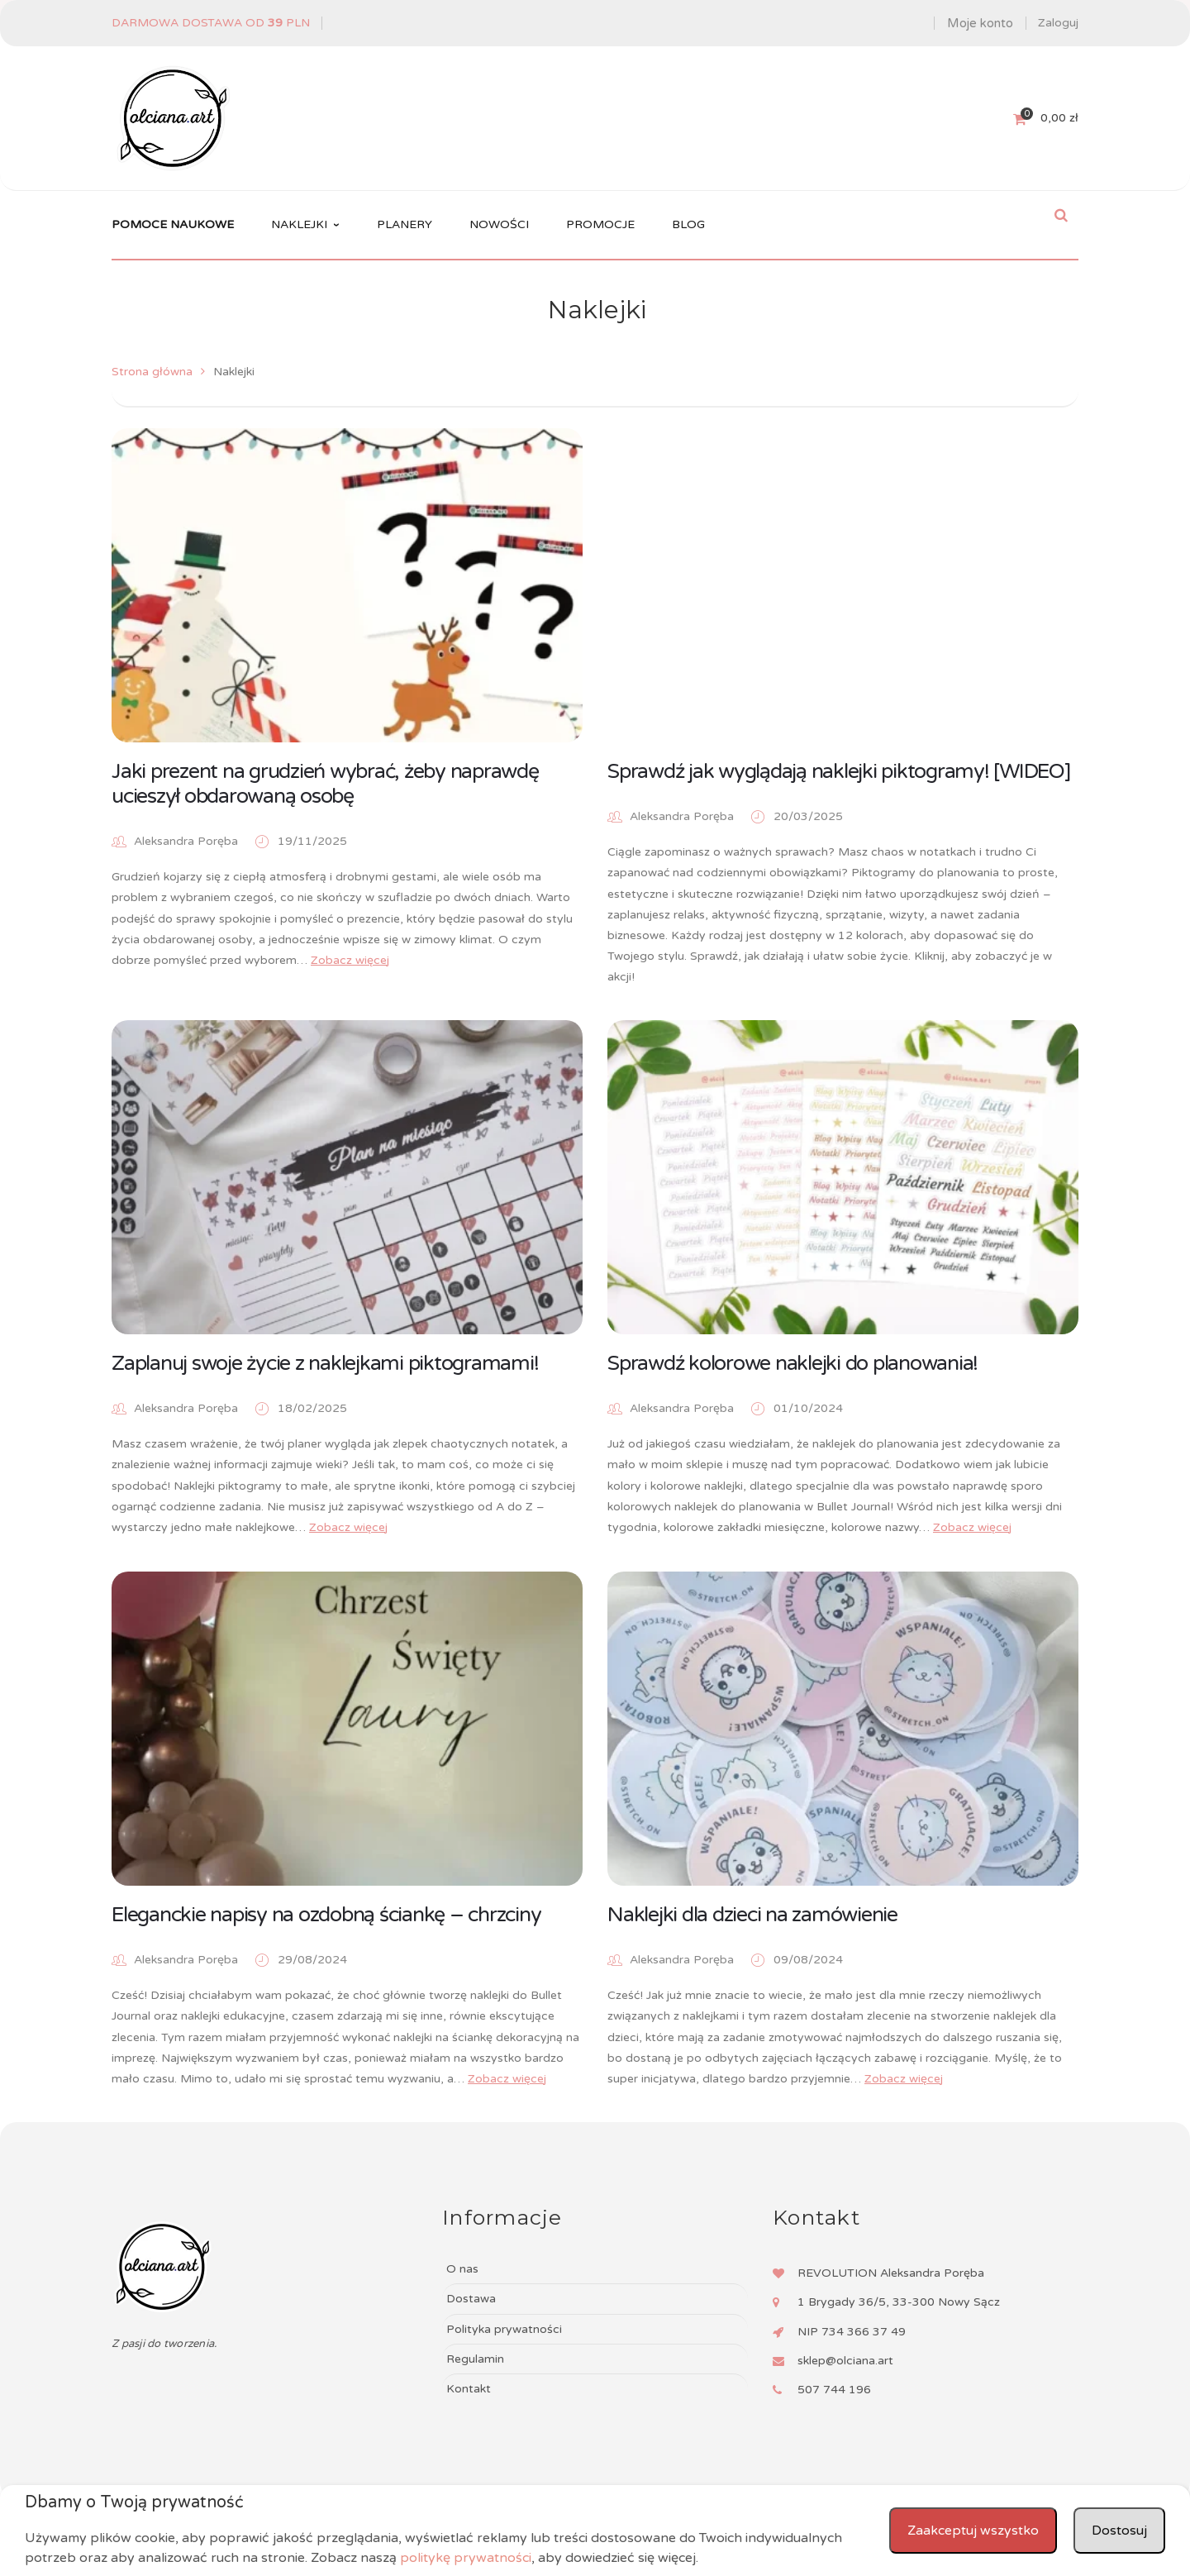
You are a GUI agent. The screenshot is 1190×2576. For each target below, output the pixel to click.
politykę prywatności (465, 2558)
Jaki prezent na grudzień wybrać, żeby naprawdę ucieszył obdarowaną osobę (325, 784)
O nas (462, 2269)
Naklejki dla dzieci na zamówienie (752, 1914)
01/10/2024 (808, 1408)
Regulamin (475, 2359)
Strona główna (152, 372)
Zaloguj (1058, 23)
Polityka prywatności (504, 2329)
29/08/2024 (312, 1960)
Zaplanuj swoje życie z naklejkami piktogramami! (325, 1363)
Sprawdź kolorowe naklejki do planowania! (792, 1363)
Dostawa (471, 2299)
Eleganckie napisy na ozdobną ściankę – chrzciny (326, 1914)
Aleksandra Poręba (186, 841)
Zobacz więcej (350, 960)
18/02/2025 (312, 1408)
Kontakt (468, 2389)
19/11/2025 (312, 841)
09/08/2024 (808, 1960)
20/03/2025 (808, 816)
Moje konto (980, 23)
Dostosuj (1119, 2530)
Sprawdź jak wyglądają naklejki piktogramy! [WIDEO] (838, 771)
